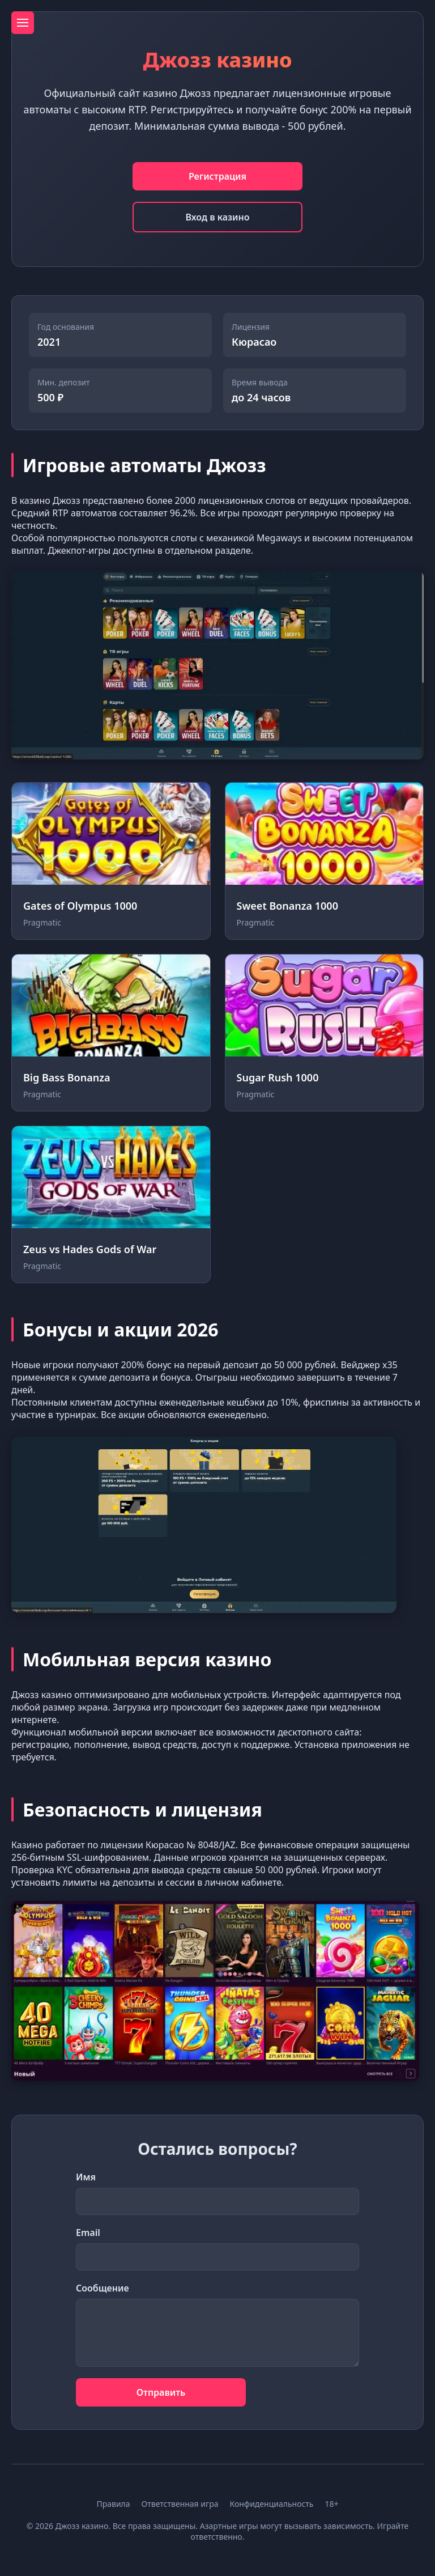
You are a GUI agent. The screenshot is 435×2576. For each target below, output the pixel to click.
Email (88, 2232)
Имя (86, 2177)
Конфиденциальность (271, 2503)
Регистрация (217, 176)
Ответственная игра (180, 2503)
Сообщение (102, 2288)
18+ (332, 2503)
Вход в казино (217, 217)
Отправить (161, 2392)
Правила (113, 2503)
